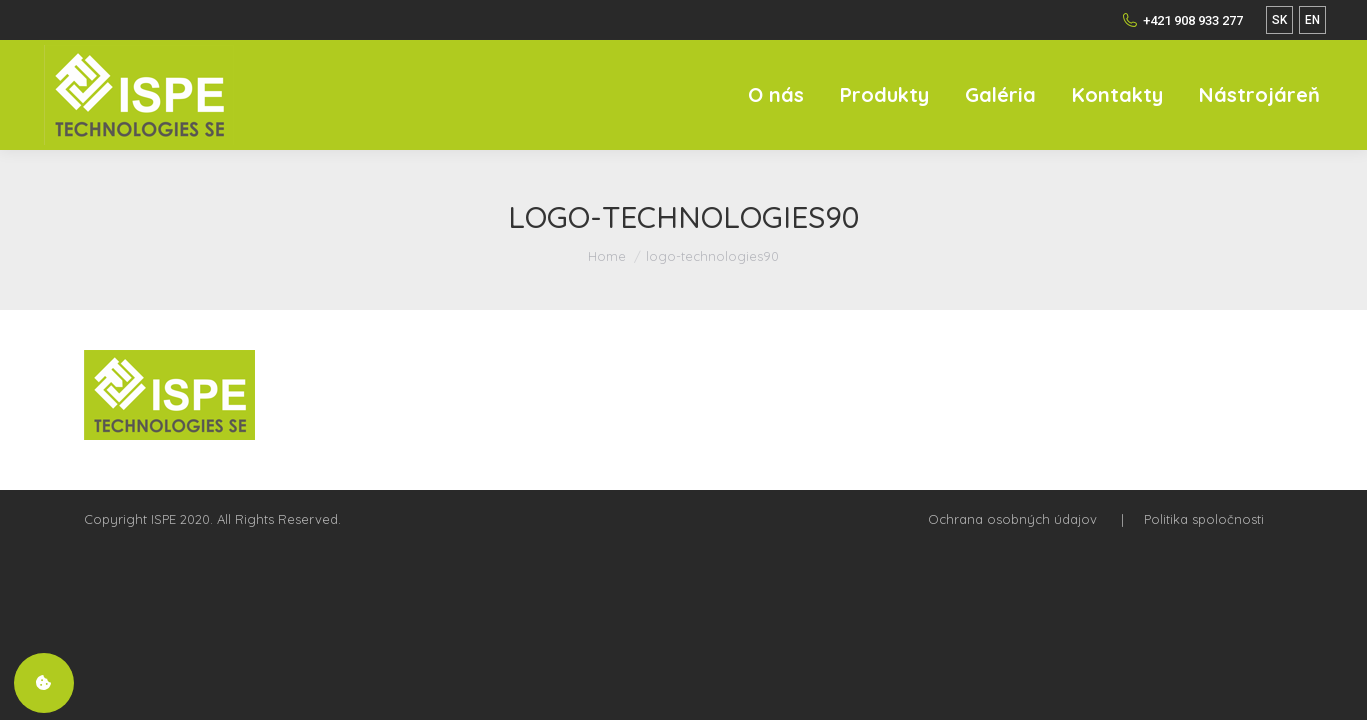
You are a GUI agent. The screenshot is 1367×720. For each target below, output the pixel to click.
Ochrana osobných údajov (1012, 519)
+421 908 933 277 (1182, 20)
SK (1279, 20)
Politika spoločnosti (1204, 519)
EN (1312, 20)
